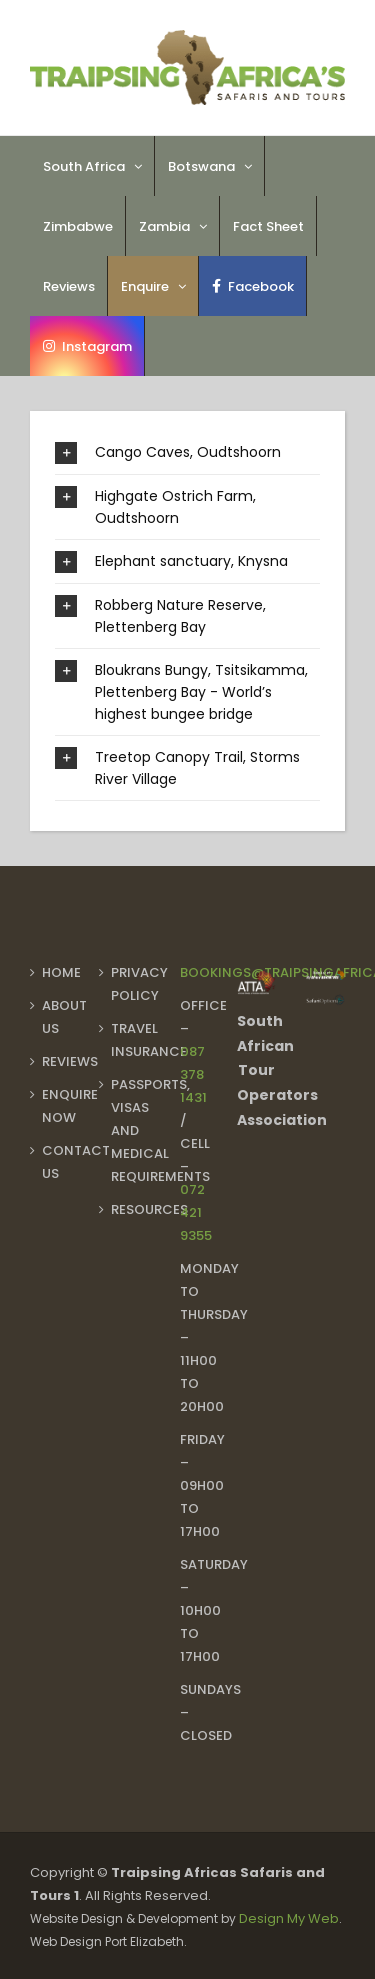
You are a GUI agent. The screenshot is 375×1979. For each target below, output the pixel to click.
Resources (149, 1209)
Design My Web (289, 1918)
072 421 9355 (196, 1212)
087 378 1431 (193, 1074)
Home (61, 972)
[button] (187, 452)
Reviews (70, 1061)
